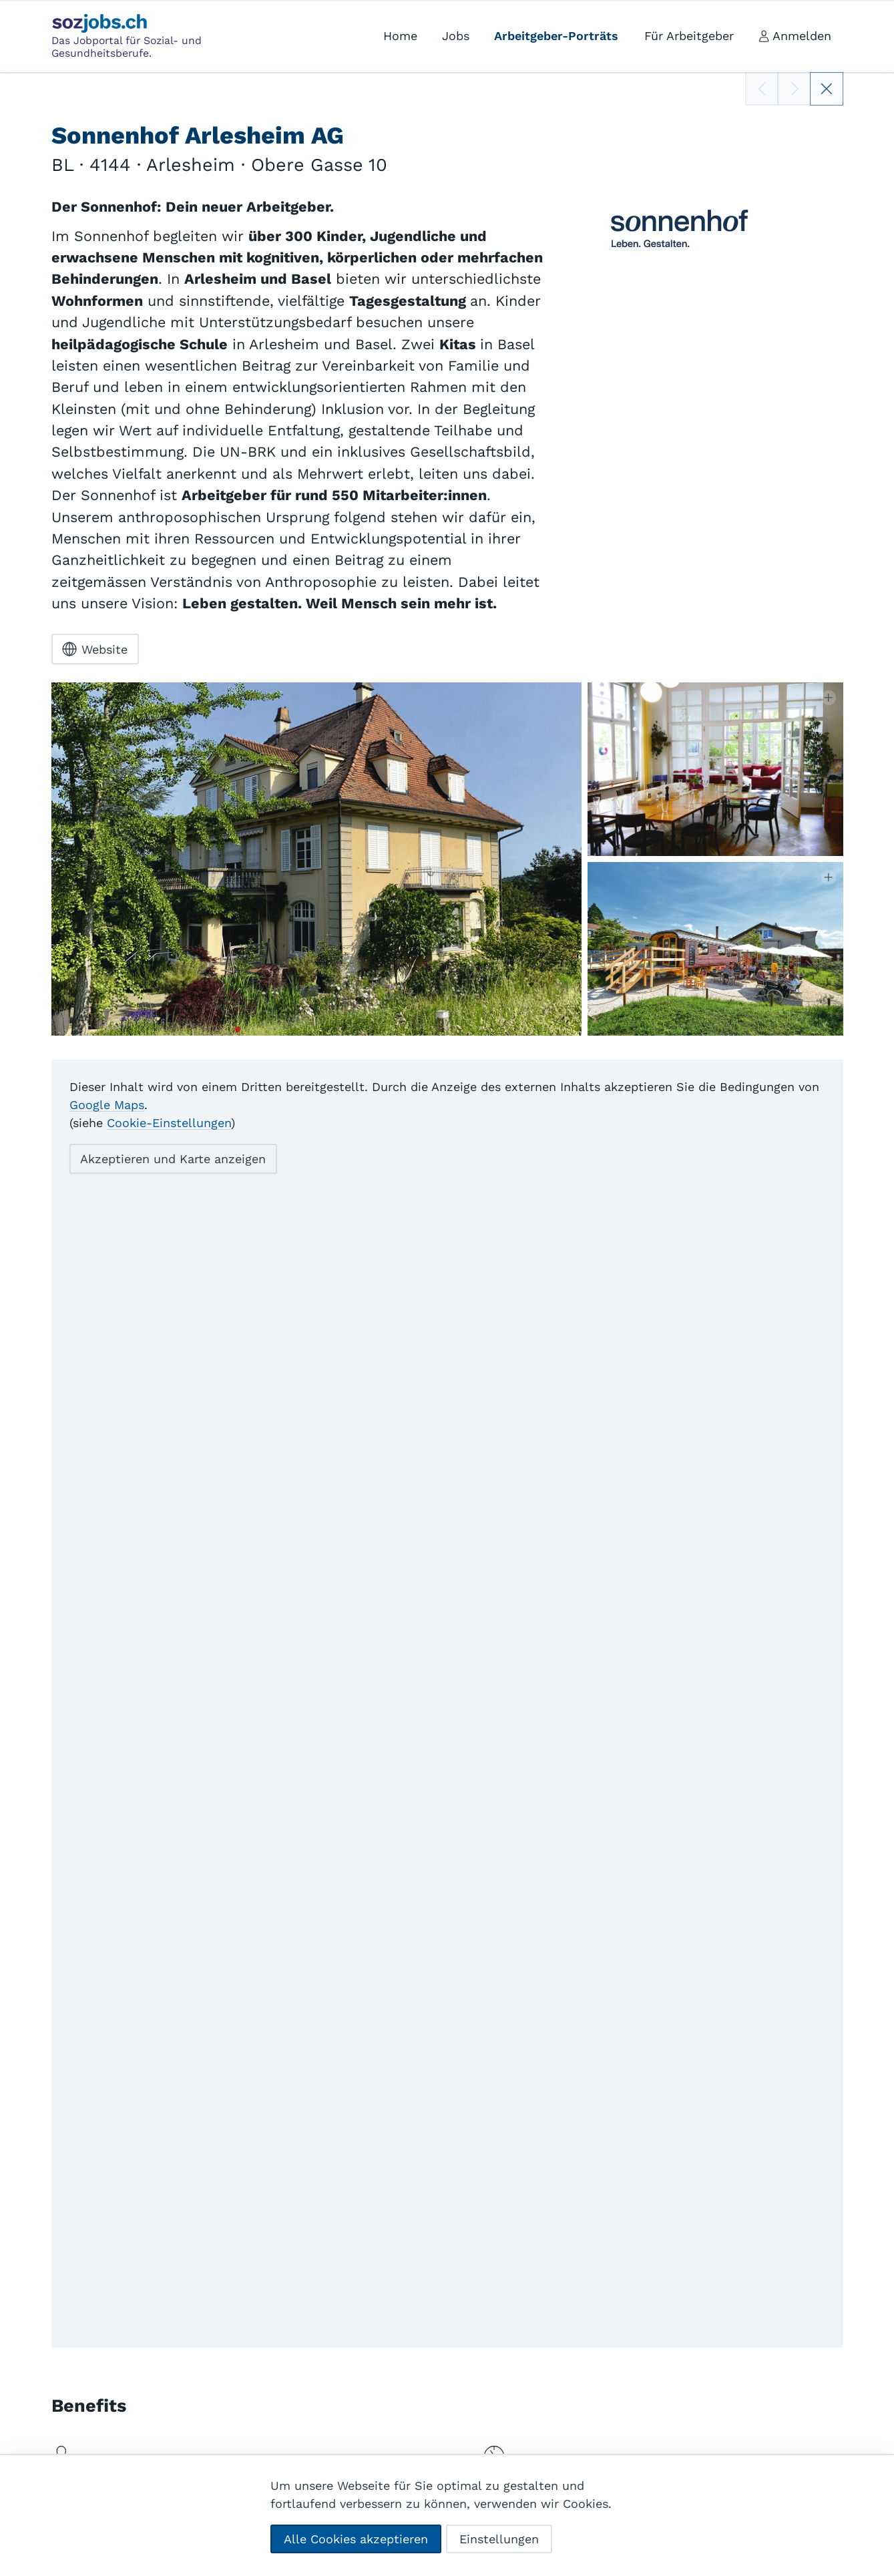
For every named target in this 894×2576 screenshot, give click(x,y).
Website (95, 649)
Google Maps (106, 1104)
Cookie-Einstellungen (169, 1122)
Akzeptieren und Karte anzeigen (173, 1159)
